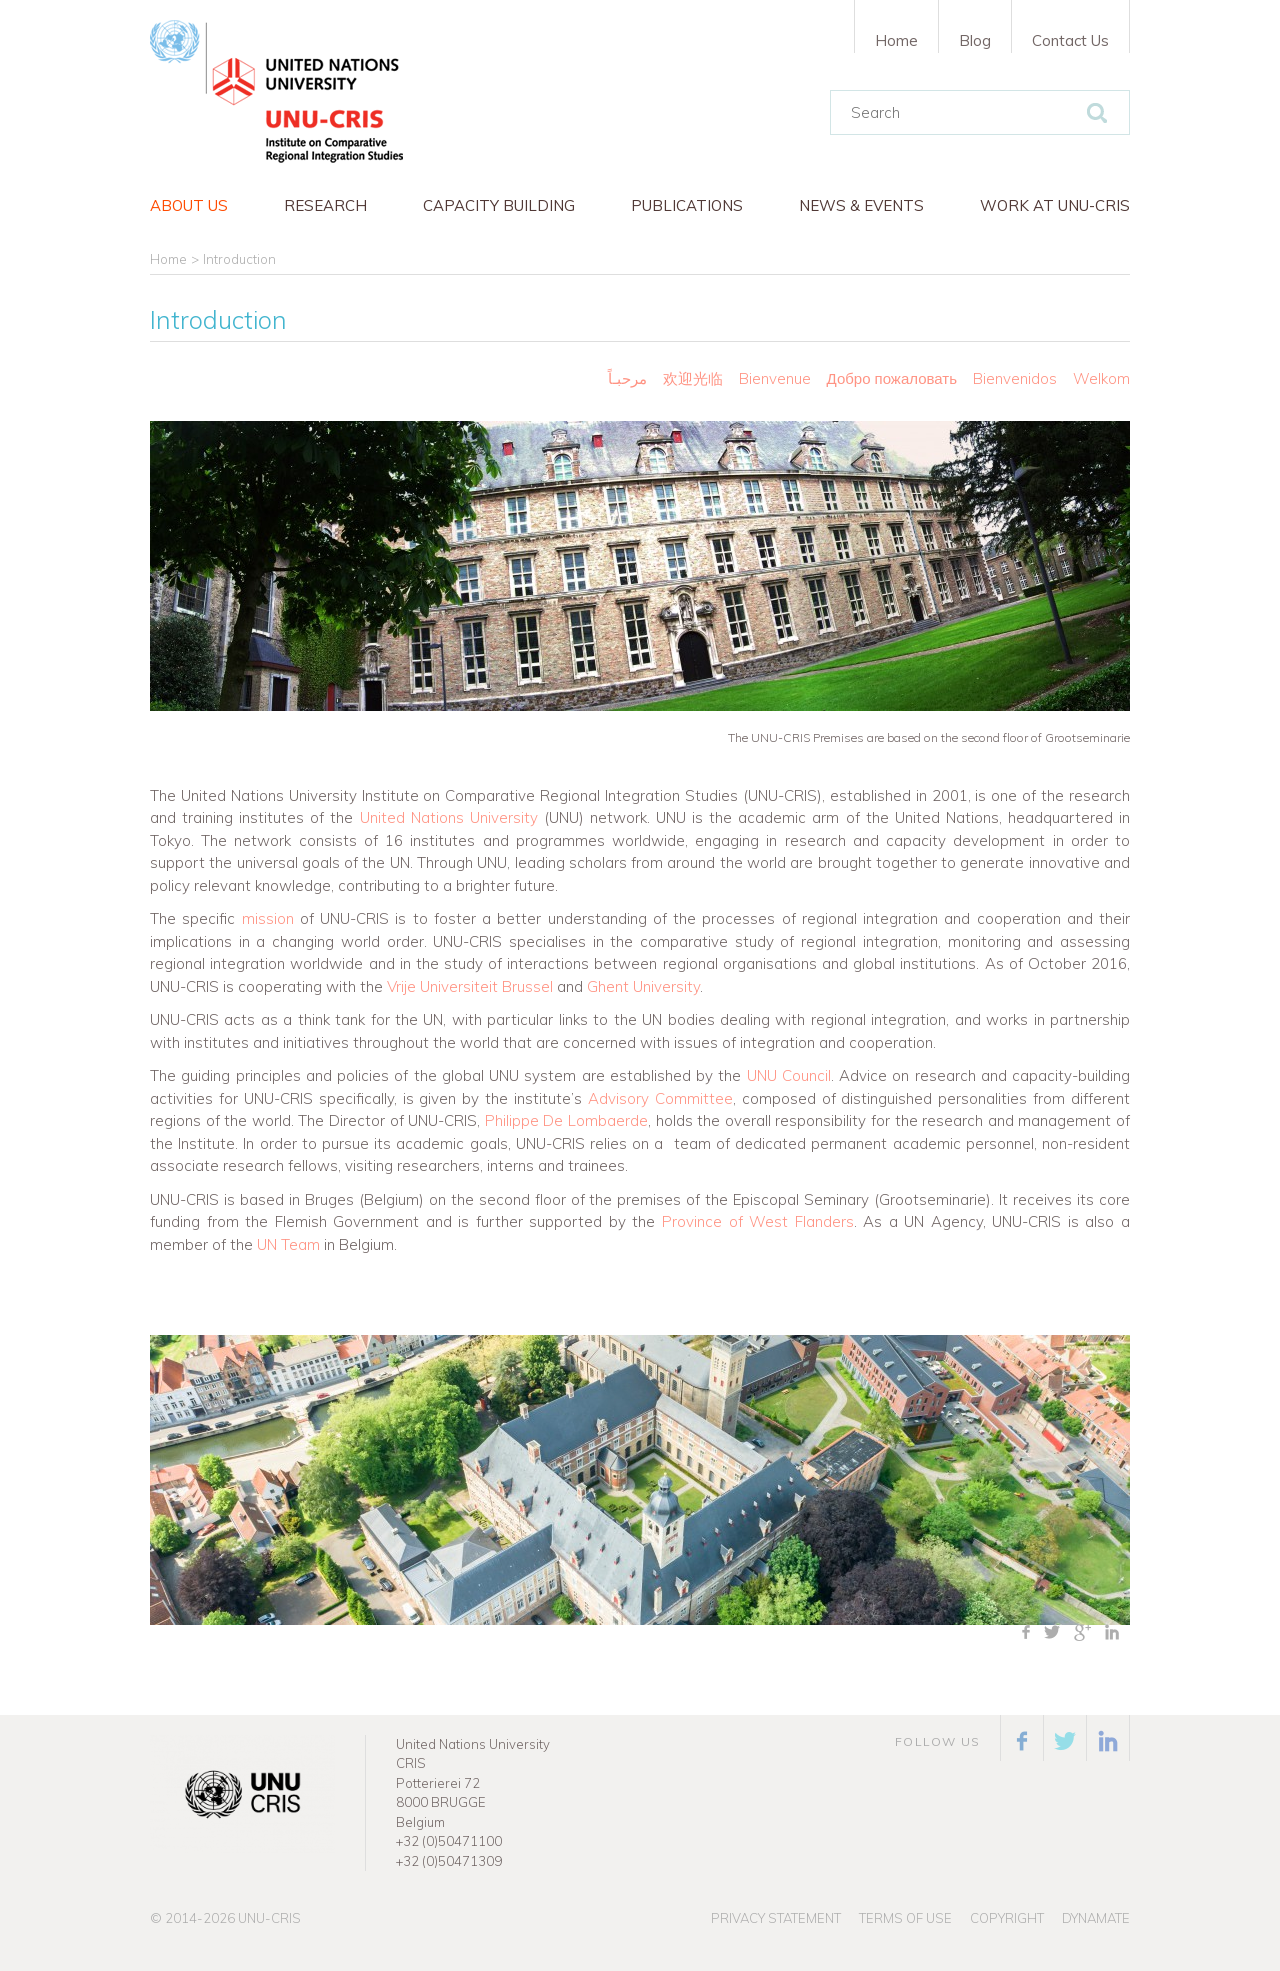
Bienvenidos (1015, 378)
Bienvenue (775, 378)
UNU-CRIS (269, 1918)
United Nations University (449, 817)
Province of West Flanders (758, 1221)
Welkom (1101, 378)
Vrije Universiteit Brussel (470, 986)
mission (268, 918)
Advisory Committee (660, 1098)
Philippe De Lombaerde (566, 1120)
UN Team (288, 1244)
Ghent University (643, 986)
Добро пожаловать (892, 378)
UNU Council (789, 1075)
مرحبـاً (627, 378)
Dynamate (1096, 1918)
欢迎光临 (695, 378)
